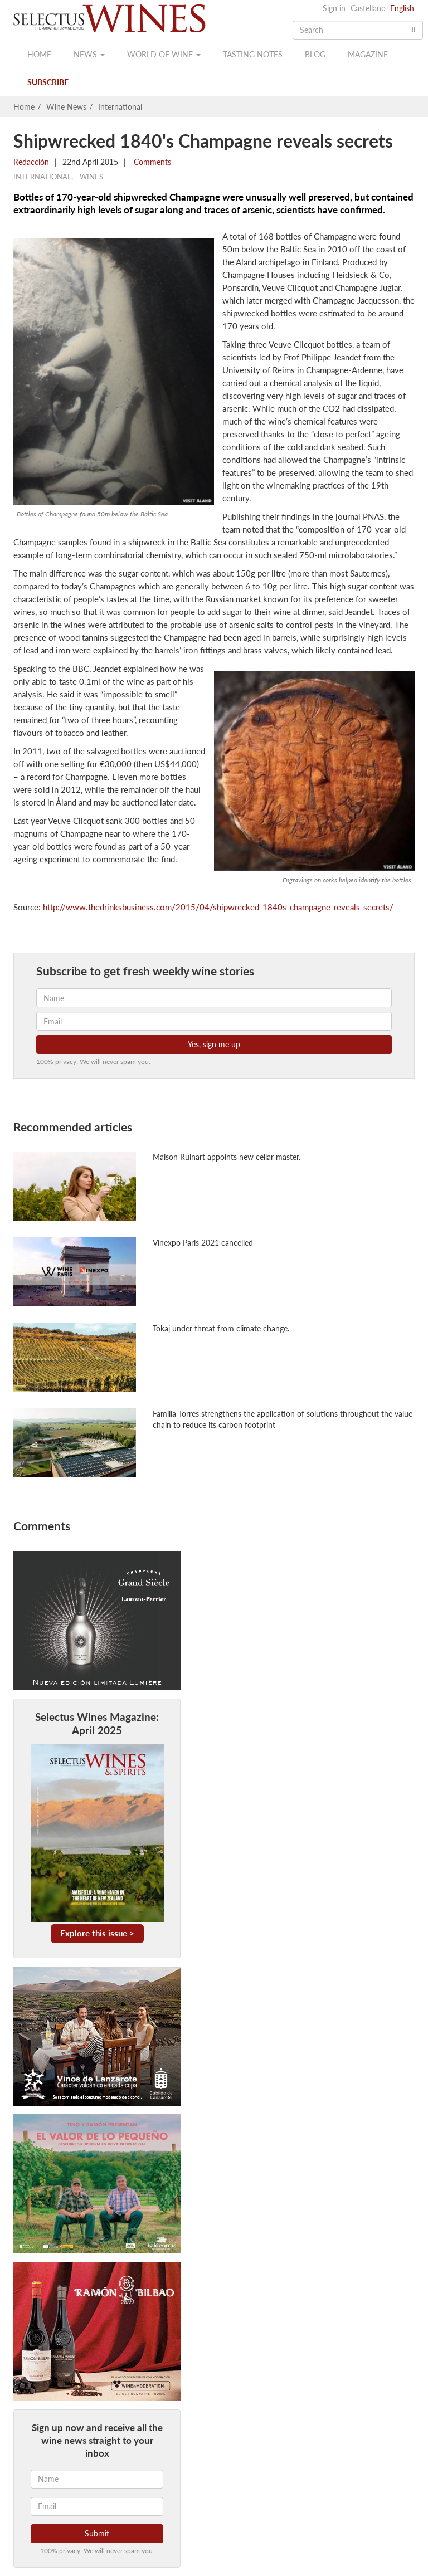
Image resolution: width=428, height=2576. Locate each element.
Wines (91, 176)
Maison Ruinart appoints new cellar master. (226, 1157)
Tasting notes (253, 54)
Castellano (368, 8)
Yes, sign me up (214, 1044)
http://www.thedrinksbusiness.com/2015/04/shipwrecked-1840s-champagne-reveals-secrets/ (218, 907)
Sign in (334, 8)
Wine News (66, 106)
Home (39, 54)
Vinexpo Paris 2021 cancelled (203, 1242)
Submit (97, 2533)
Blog (315, 54)
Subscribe (48, 82)
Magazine (368, 54)
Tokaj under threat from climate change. (221, 1328)
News (89, 54)
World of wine (164, 54)
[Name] (97, 2479)
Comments (151, 162)
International (120, 106)
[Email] (97, 2506)
